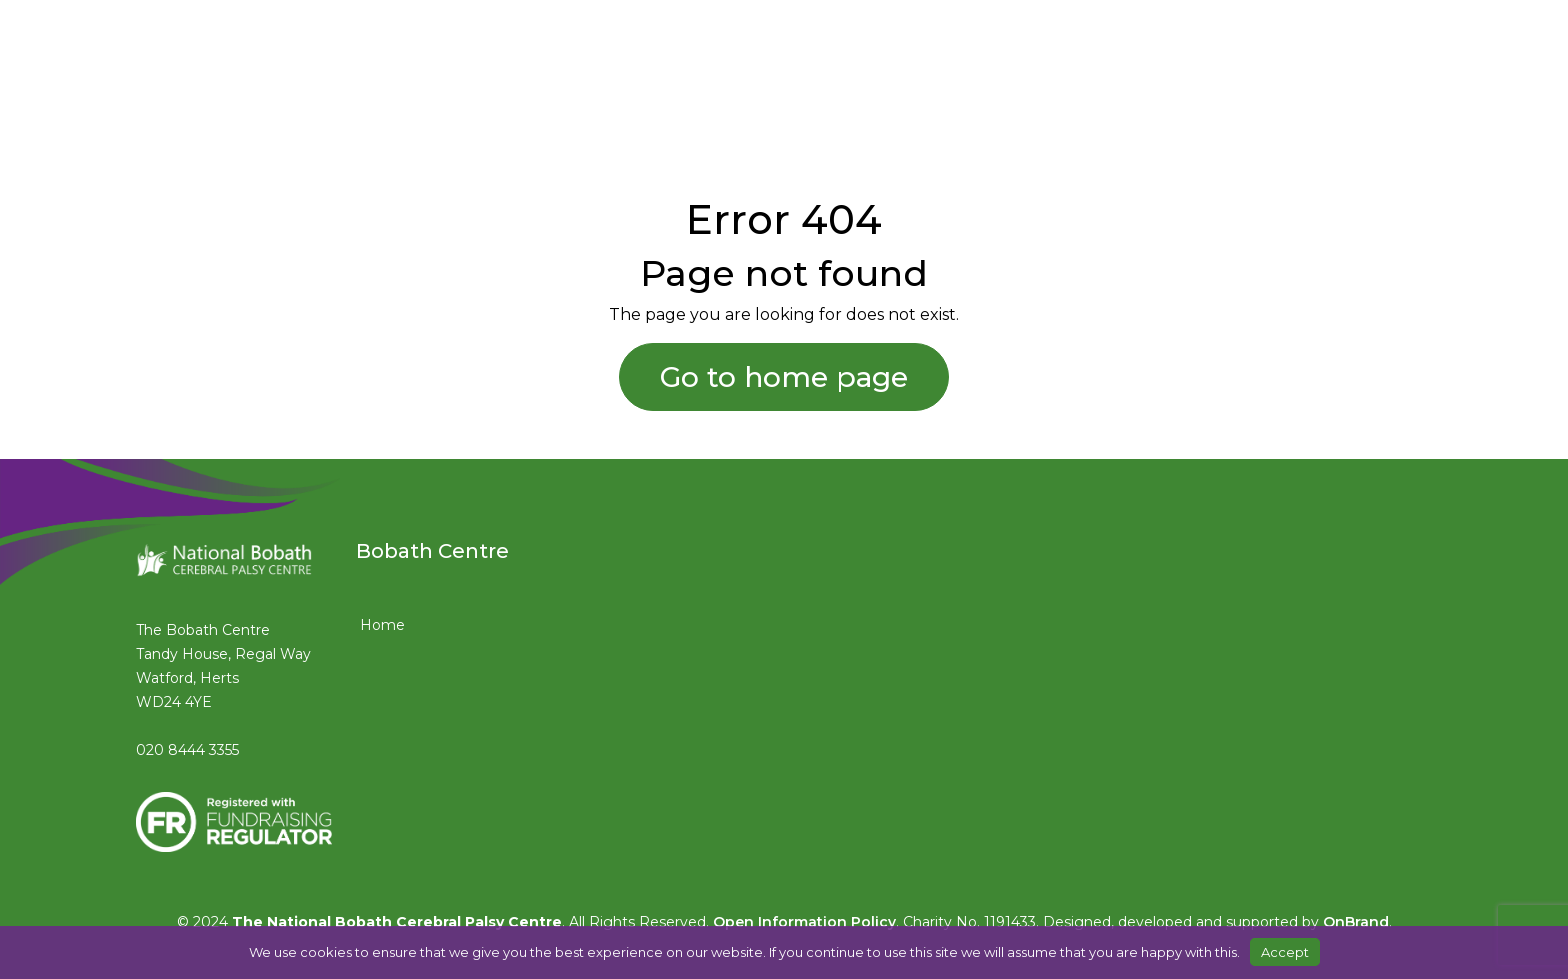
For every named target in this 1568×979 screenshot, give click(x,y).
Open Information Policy (804, 922)
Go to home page (784, 377)
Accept (1285, 952)
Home (382, 625)
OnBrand (1356, 922)
